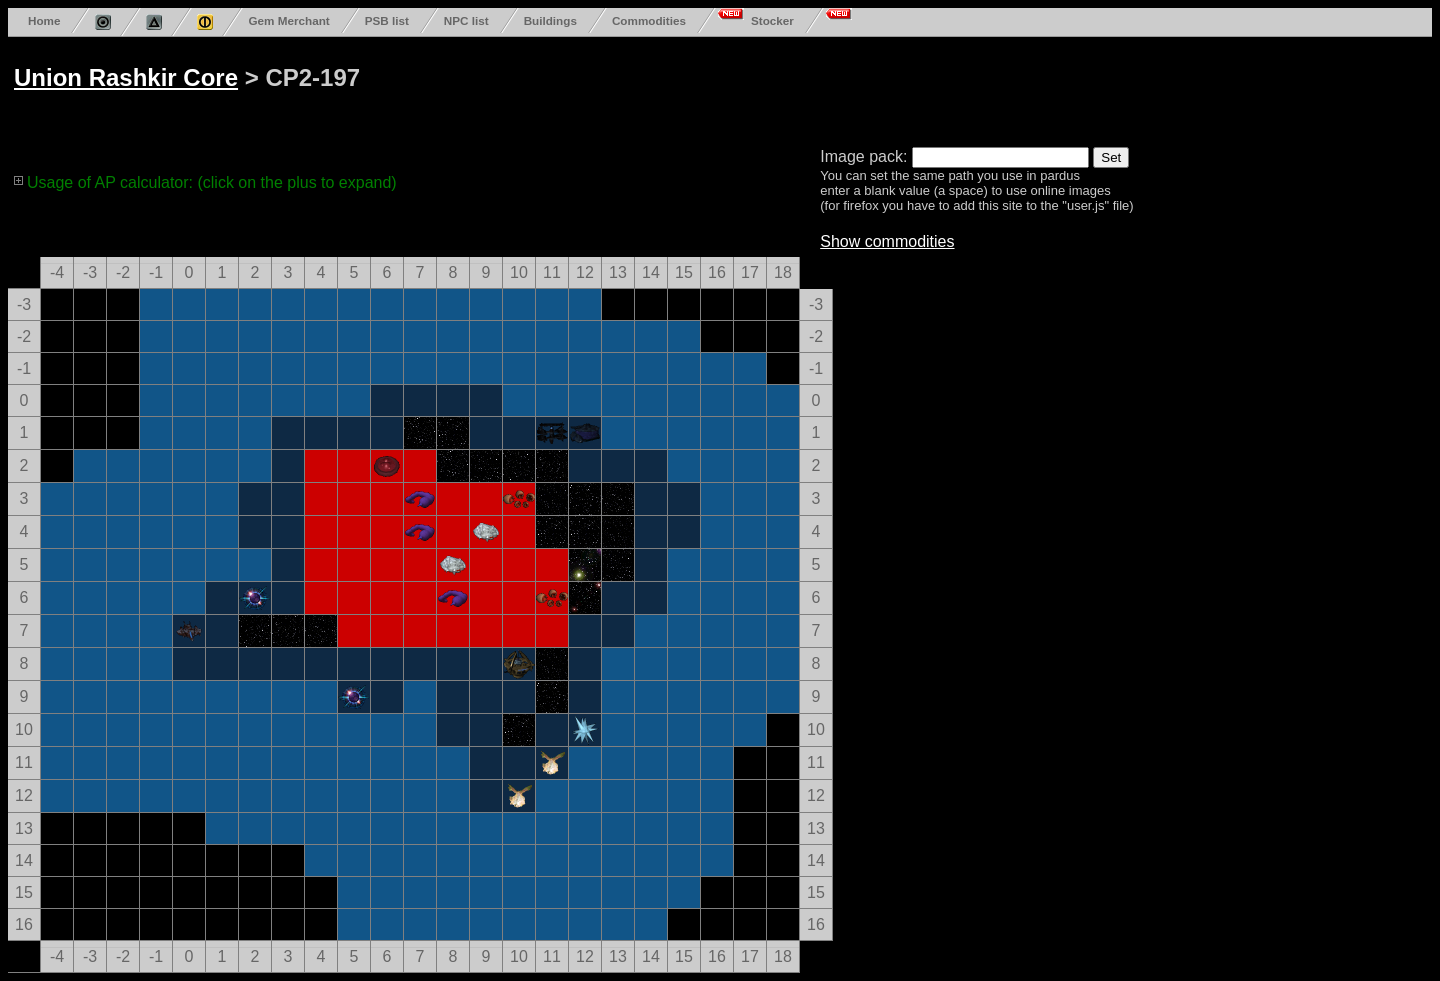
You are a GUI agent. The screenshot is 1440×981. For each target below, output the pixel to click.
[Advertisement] (772, 88)
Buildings (550, 20)
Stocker (772, 20)
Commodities (649, 20)
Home (44, 20)
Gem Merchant (288, 20)
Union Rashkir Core (126, 77)
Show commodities (887, 241)
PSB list (387, 20)
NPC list (466, 20)
